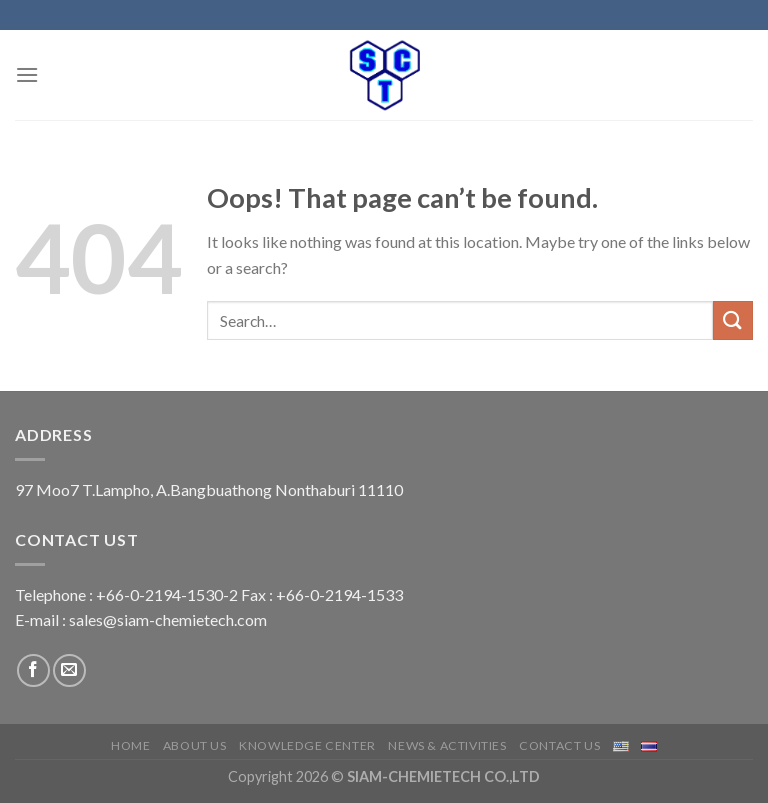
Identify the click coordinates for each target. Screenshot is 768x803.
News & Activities (447, 745)
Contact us (559, 745)
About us (195, 745)
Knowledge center (307, 745)
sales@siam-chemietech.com (168, 619)
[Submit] (733, 320)
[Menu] (27, 74)
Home (130, 745)
